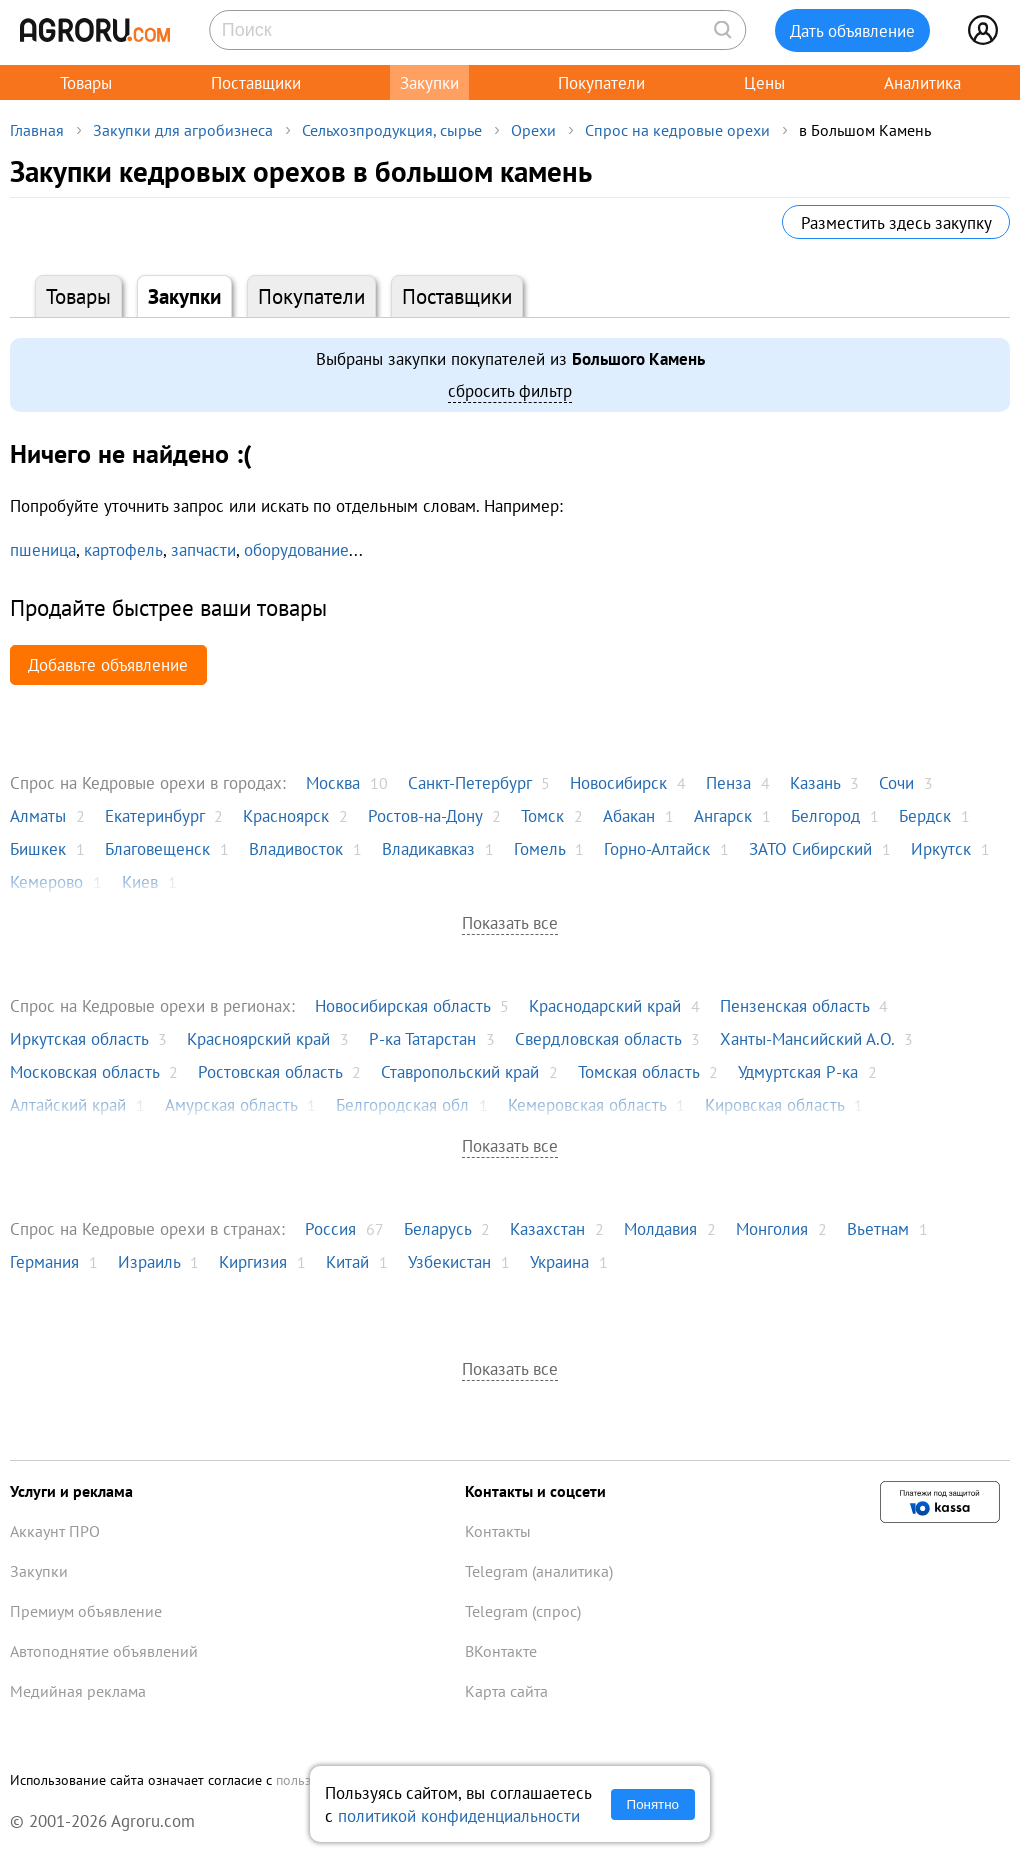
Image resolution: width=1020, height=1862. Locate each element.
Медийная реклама (78, 1691)
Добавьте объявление (108, 664)
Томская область (638, 1071)
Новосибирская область (402, 1005)
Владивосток (296, 848)
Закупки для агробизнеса (183, 130)
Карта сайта (506, 1691)
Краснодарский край (605, 1005)
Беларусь (437, 1228)
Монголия (772, 1228)
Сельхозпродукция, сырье (392, 130)
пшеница (43, 549)
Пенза (728, 782)
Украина (559, 1261)
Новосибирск (618, 782)
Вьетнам (878, 1228)
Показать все (510, 922)
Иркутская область (79, 1038)
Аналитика (922, 82)
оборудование (296, 549)
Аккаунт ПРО (55, 1531)
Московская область (84, 1071)
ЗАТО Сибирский (810, 848)
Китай (347, 1261)
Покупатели (601, 82)
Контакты (498, 1531)
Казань (815, 782)
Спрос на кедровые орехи (677, 130)
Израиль (149, 1261)
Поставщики (256, 82)
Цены (764, 82)
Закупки (429, 82)
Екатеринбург (154, 815)
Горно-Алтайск (657, 848)
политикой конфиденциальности (459, 1815)
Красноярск (286, 815)
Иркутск (941, 848)
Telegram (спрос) (523, 1611)
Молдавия (660, 1228)
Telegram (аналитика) (539, 1571)
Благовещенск (157, 848)
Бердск (925, 815)
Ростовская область (270, 1071)
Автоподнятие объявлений (104, 1651)
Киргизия (253, 1261)
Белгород (825, 815)
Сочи (896, 782)
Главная (37, 130)
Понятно (653, 1804)
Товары (86, 82)
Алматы (38, 815)
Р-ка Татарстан (422, 1038)
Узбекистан (449, 1261)
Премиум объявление (86, 1611)
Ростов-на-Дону (425, 815)
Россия (330, 1228)
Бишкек (38, 848)
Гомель (539, 848)
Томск (542, 815)
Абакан (629, 815)
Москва (333, 782)
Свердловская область (598, 1038)
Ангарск (723, 815)
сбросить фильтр (510, 390)
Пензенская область (794, 1005)
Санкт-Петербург (469, 782)
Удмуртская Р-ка (798, 1071)
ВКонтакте (501, 1651)
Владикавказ (428, 848)
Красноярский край (258, 1038)
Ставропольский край (460, 1071)
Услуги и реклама (71, 1491)
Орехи (533, 130)
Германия (44, 1261)
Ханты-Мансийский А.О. (807, 1038)
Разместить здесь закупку (896, 222)
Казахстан (547, 1228)
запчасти (203, 549)
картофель (123, 549)
